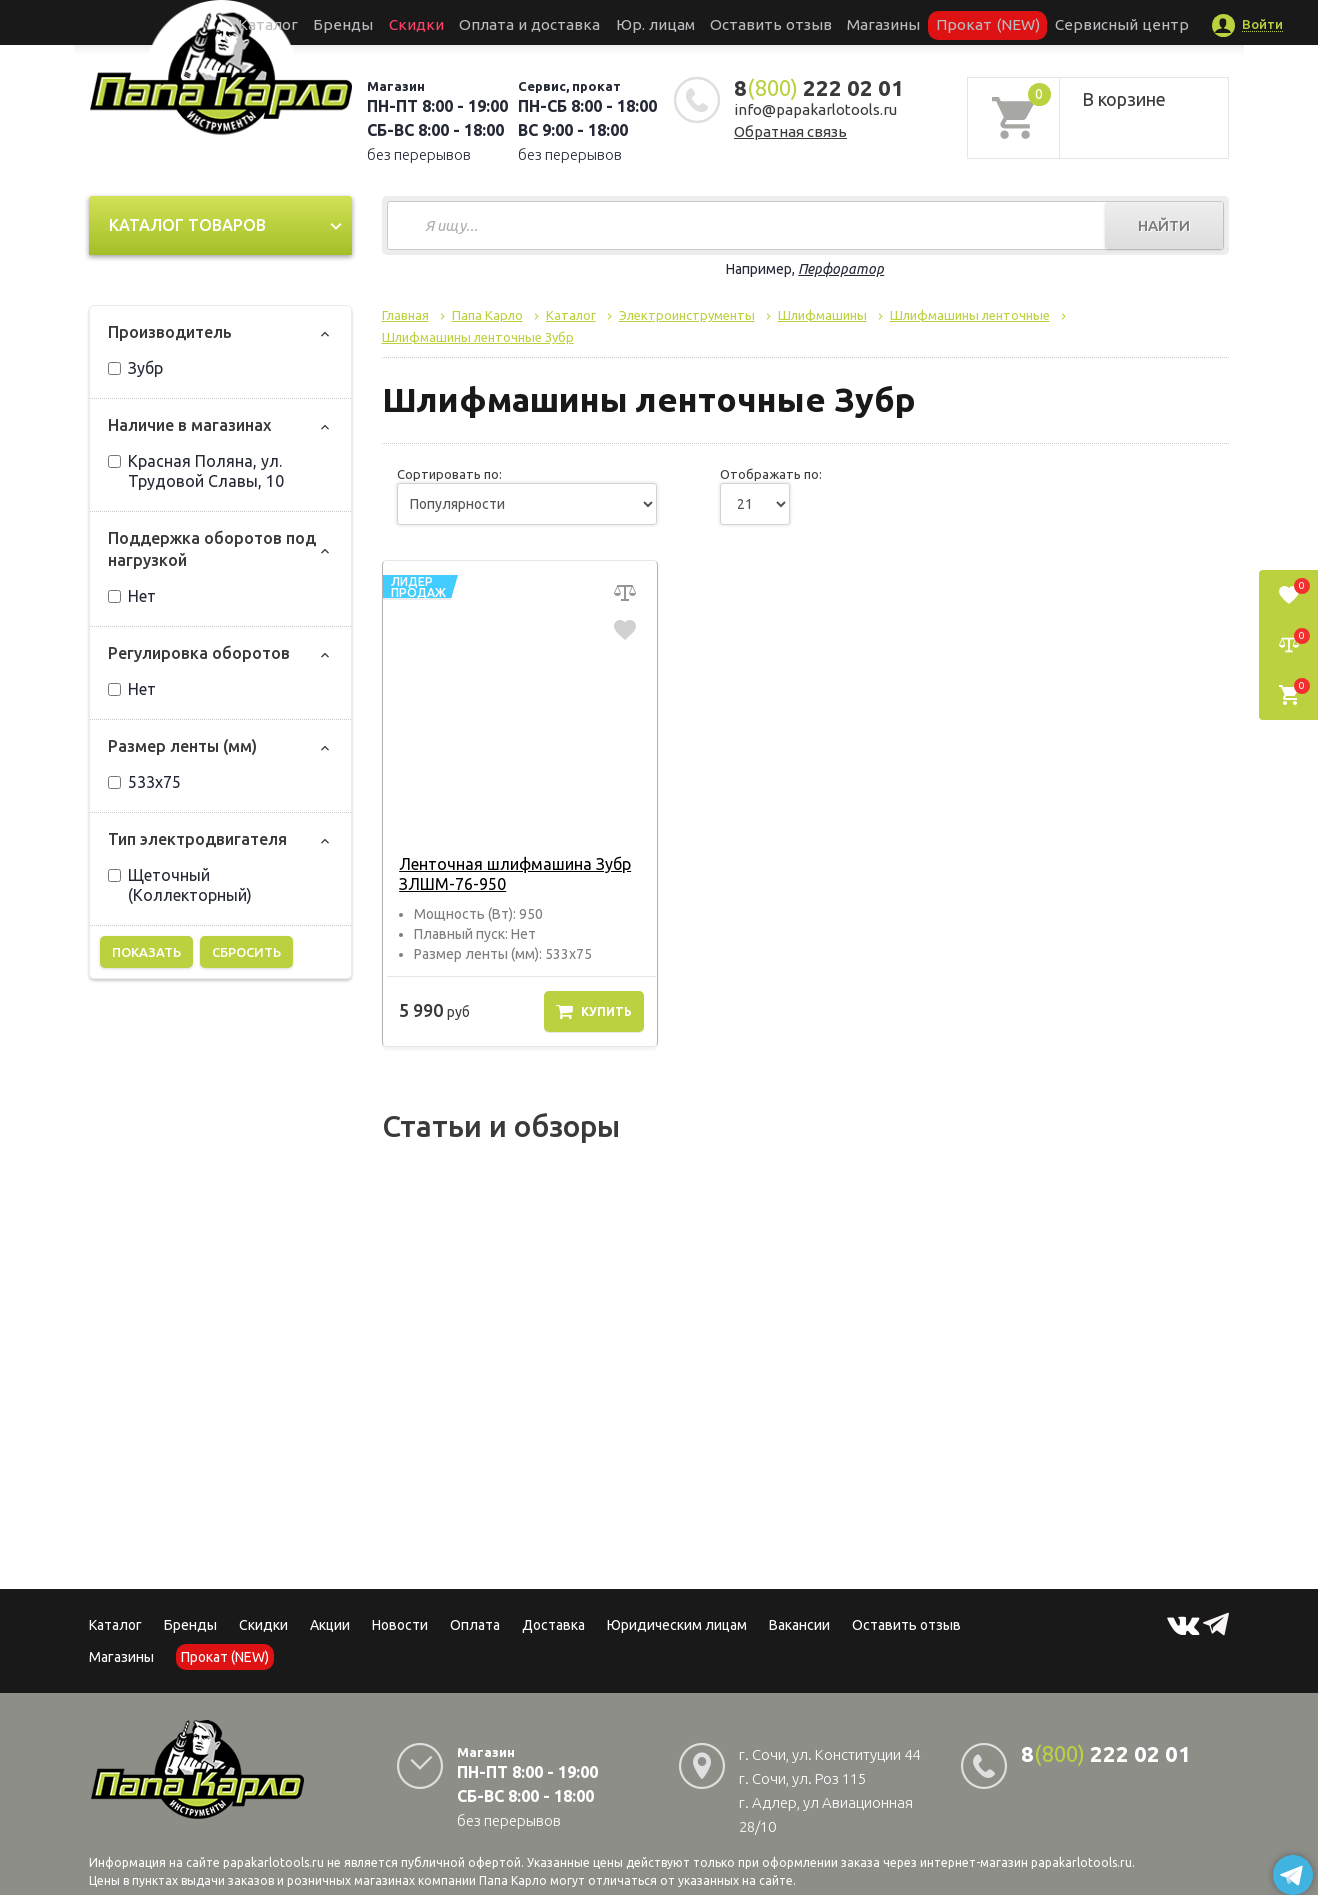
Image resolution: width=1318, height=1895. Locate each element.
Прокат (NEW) (942, 22)
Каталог (343, 22)
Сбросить (246, 952)
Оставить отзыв (762, 22)
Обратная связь (790, 131)
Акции (330, 1625)
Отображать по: (771, 474)
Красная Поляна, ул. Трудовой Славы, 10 (196, 471)
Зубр (135, 368)
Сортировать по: (449, 474)
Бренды (404, 22)
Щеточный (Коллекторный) (180, 885)
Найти (1164, 225)
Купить (594, 1011)
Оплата (475, 1625)
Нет (132, 596)
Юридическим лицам (677, 1625)
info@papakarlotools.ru (815, 109)
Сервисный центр (1052, 22)
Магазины (121, 1657)
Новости (400, 1625)
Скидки (263, 1625)
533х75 (144, 782)
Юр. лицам (665, 22)
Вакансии (799, 1625)
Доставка (553, 1625)
